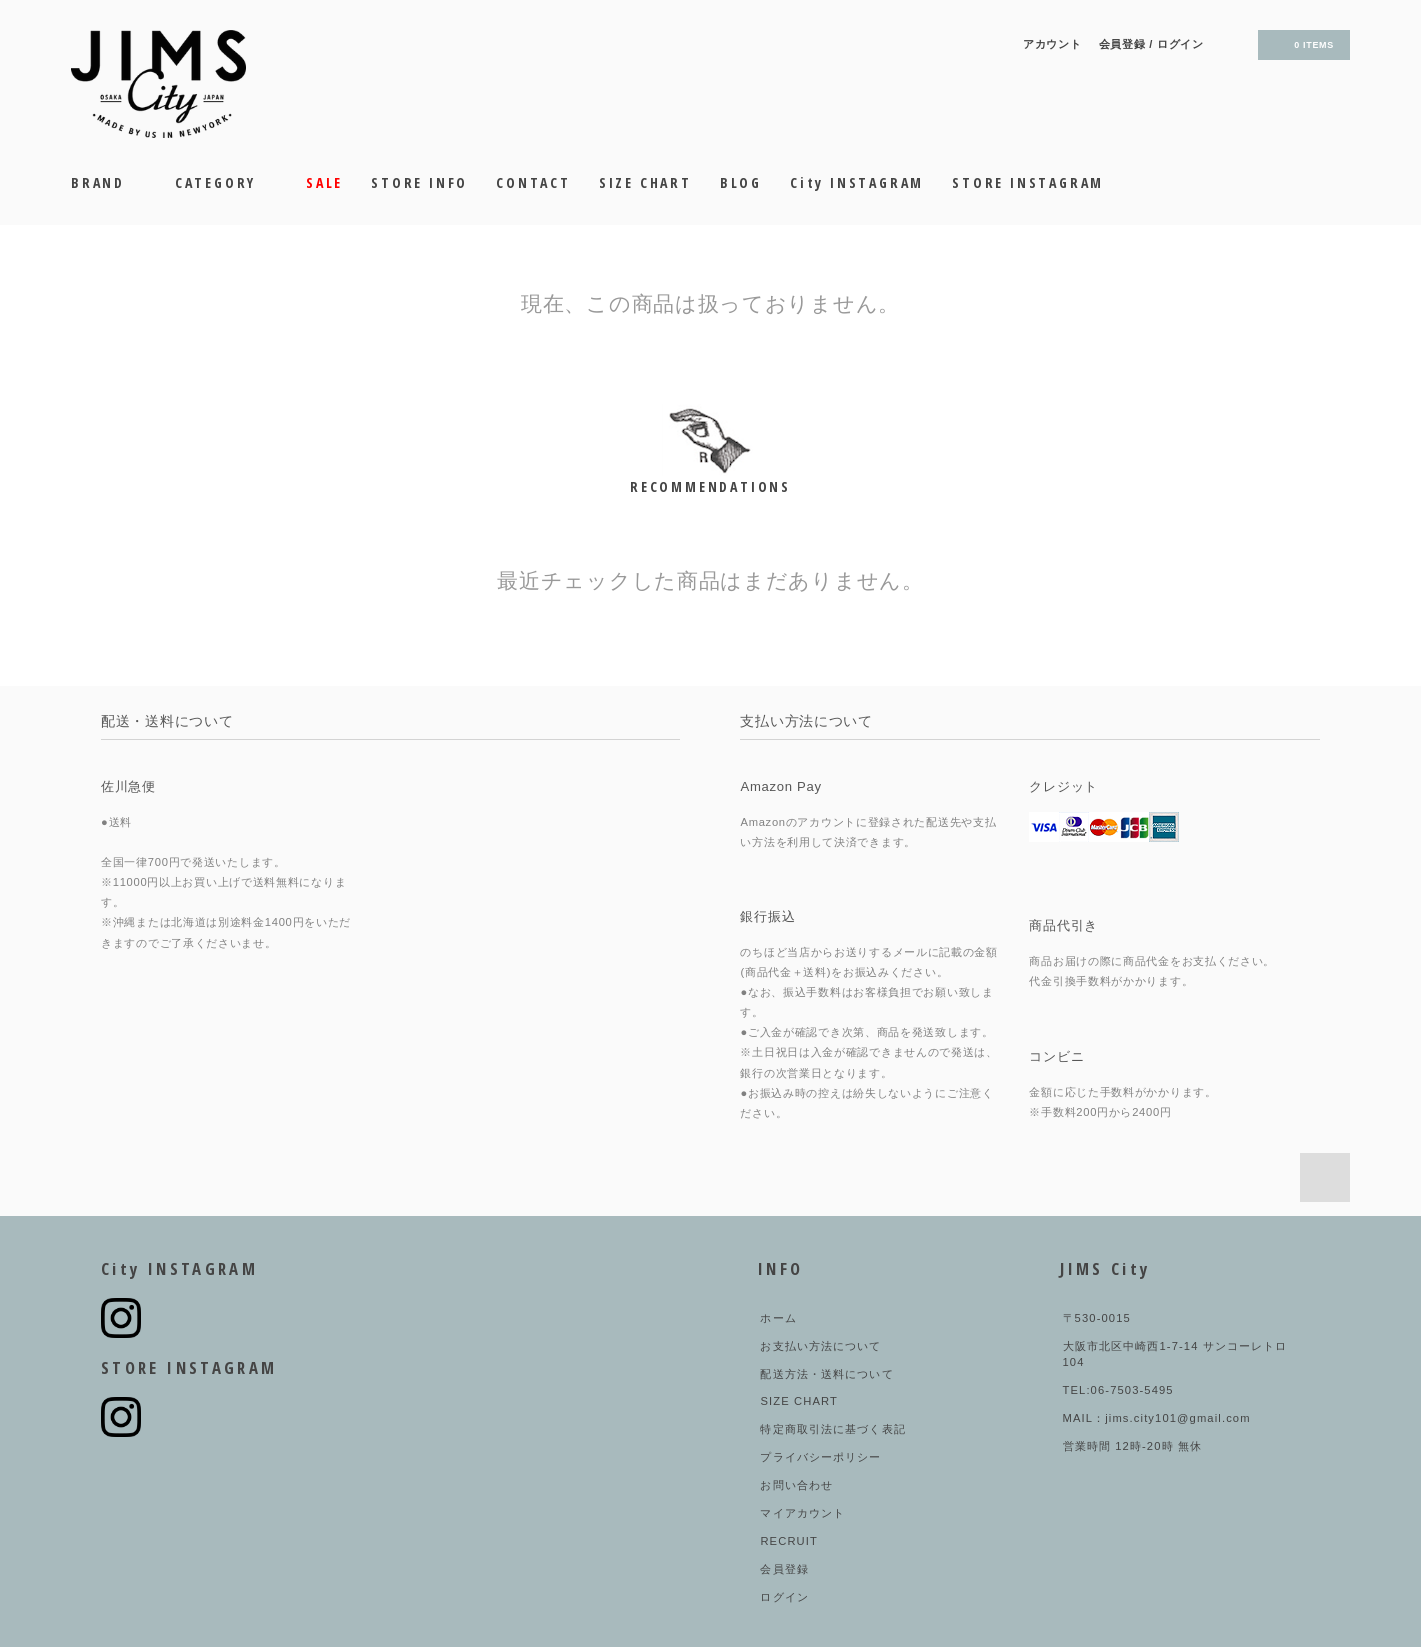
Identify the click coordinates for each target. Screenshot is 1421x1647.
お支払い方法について (820, 1346)
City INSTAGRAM (857, 182)
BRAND (109, 182)
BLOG (741, 182)
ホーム (778, 1318)
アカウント (1052, 44)
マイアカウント (802, 1513)
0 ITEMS (1302, 45)
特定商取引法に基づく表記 (832, 1429)
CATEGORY (226, 182)
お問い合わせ (796, 1485)
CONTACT (533, 182)
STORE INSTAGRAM (1028, 182)
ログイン (1180, 44)
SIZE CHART (645, 182)
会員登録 (1122, 44)
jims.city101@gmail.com (1177, 1418)
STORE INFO (419, 182)
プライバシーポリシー (820, 1457)
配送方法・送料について (826, 1374)
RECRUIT (789, 1541)
